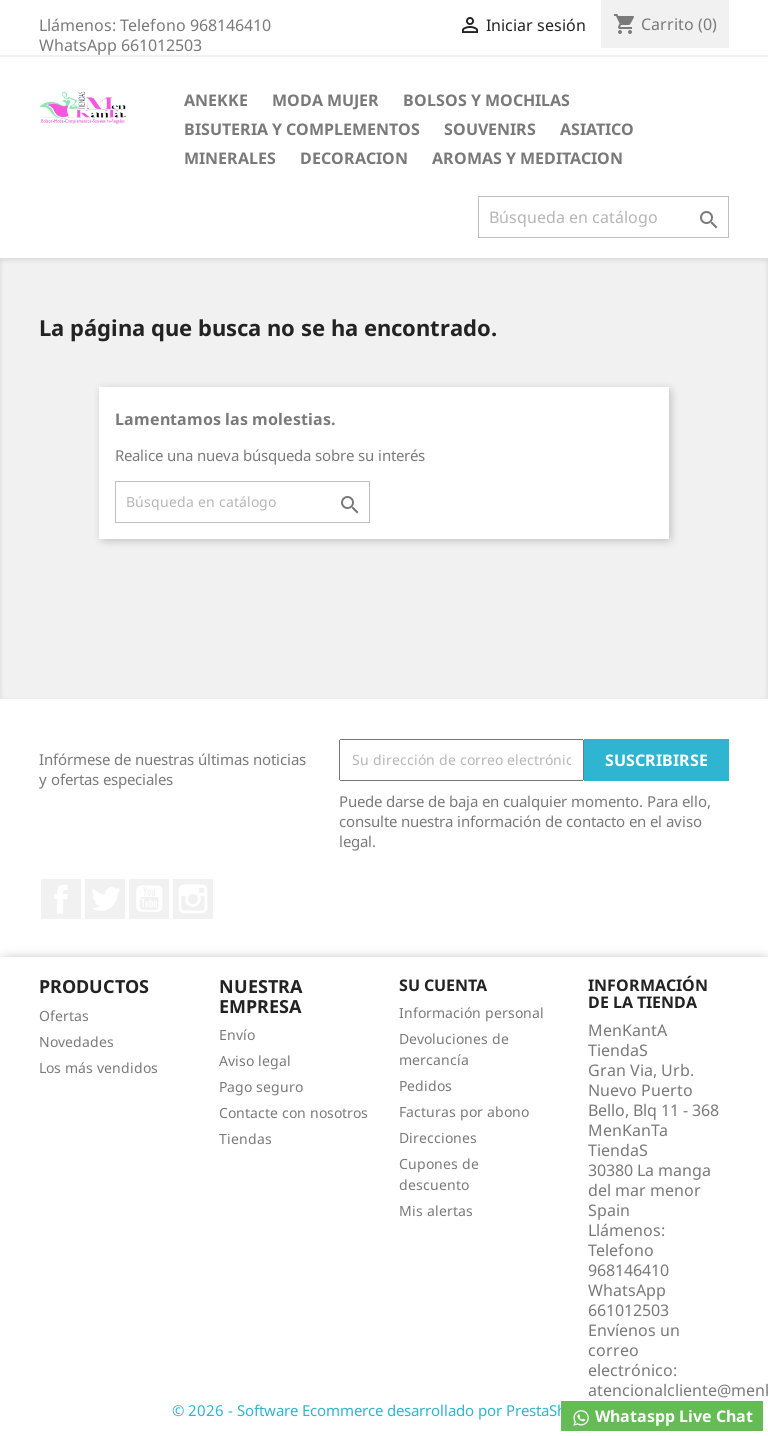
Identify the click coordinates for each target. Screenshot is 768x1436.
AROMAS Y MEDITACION (527, 158)
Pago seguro (261, 1086)
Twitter (105, 899)
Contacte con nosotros (293, 1112)
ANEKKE (216, 100)
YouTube (149, 899)
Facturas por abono (464, 1111)
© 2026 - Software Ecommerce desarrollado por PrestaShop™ (384, 1410)
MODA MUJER (325, 100)
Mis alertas (436, 1210)
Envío (237, 1034)
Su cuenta (443, 985)
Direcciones (438, 1137)
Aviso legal (255, 1060)
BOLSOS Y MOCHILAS (486, 100)
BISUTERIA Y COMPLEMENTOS (302, 129)
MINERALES (230, 158)
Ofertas (64, 1015)
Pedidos (425, 1085)
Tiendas (245, 1138)
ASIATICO (597, 129)
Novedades (76, 1041)
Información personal (471, 1012)
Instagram (193, 899)
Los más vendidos (98, 1067)
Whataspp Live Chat (662, 1416)
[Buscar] (603, 217)
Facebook (61, 899)
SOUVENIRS (490, 129)
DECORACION (354, 158)
